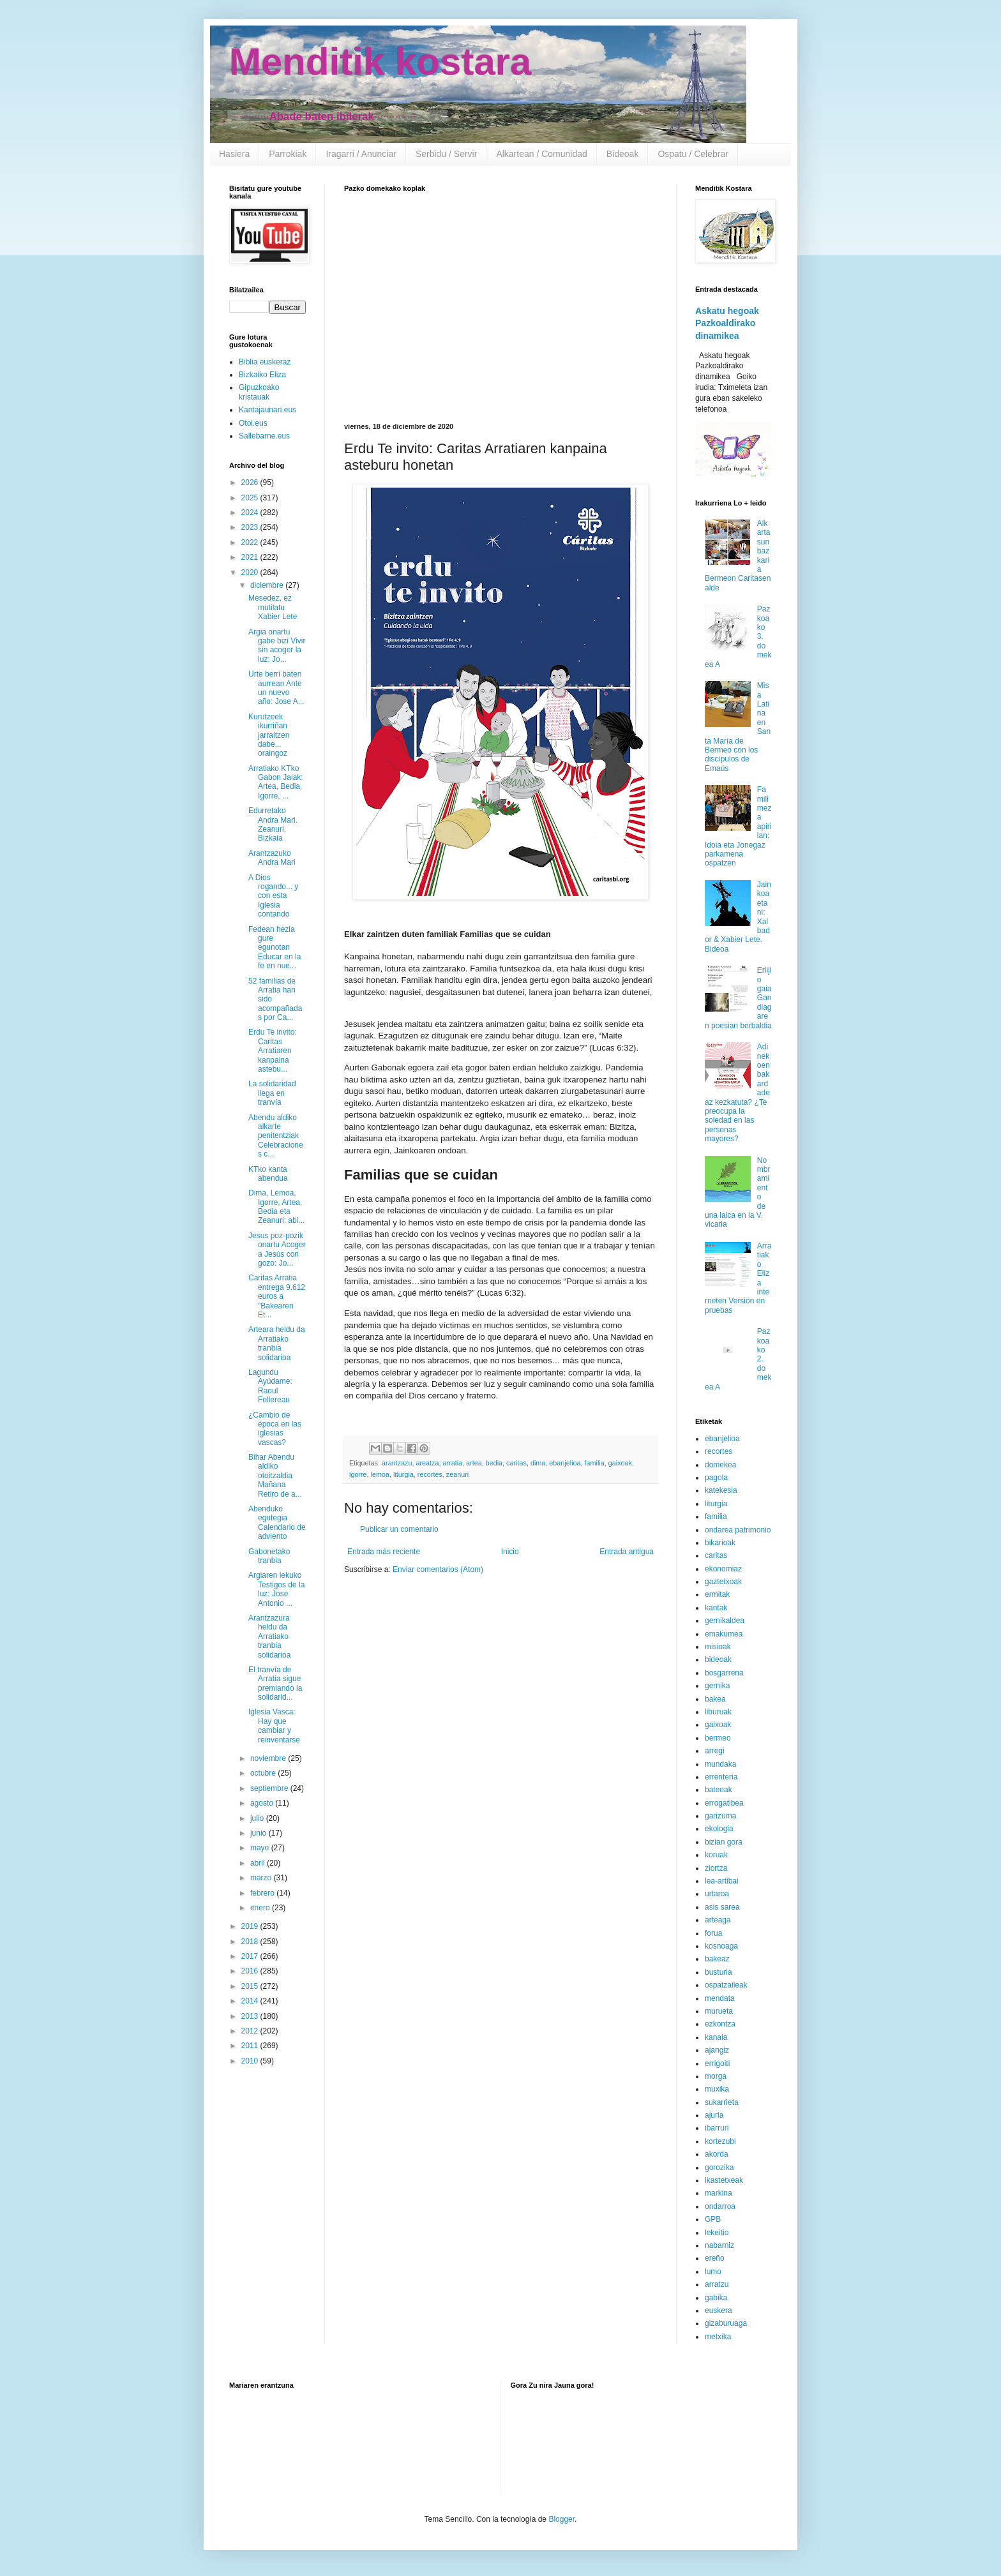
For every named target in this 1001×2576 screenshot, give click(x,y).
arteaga (718, 1919)
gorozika (719, 2167)
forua (713, 1933)
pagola (716, 1477)
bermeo (718, 1738)
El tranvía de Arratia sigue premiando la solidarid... (275, 1683)
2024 (250, 512)
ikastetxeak (724, 2180)
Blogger (561, 2519)
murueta (719, 2011)
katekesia (721, 1490)
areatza (427, 1463)
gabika (716, 2297)
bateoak (718, 1789)
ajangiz (717, 2050)
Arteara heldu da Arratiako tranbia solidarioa (276, 1343)
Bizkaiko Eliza (262, 374)
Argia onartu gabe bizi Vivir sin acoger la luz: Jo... (276, 645)
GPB (713, 2219)
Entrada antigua (626, 1551)
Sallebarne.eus (264, 435)
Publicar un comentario (399, 1529)
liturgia (403, 1474)
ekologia (719, 1828)
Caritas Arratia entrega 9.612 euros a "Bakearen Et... (276, 1296)
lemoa (380, 1474)
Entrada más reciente (383, 1551)
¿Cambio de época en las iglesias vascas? (274, 1429)
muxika (717, 2089)
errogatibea (724, 1803)
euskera (718, 2310)
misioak (718, 1646)
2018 (250, 1941)
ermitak (717, 1594)
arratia (452, 1463)
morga (715, 2076)
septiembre (270, 1788)
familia (595, 1463)
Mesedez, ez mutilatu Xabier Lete (272, 607)
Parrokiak (287, 154)
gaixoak (620, 1463)
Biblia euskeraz (264, 361)
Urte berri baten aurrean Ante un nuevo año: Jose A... (276, 688)
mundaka (720, 1764)
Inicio (510, 1551)
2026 (250, 482)
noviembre (269, 1758)
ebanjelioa (564, 1463)
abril (258, 1863)
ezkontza (720, 2023)
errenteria (721, 1776)
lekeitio (716, 2232)
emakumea (723, 1633)
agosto (262, 1803)
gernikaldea (724, 1620)
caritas (516, 1463)
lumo (713, 2271)
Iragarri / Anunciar (361, 154)
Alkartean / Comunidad (541, 154)
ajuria (714, 2115)
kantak (716, 1607)
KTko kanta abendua (268, 1174)
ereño (715, 2258)
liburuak (718, 1711)
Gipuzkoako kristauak (259, 392)
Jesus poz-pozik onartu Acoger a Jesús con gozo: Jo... (277, 1249)
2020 (250, 572)
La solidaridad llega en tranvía (272, 1093)
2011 (250, 2045)
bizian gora (723, 1842)
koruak (716, 1854)
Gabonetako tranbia (269, 1556)
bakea (715, 1699)
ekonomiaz (723, 1568)
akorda (716, 2154)
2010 (250, 2060)
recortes (430, 1474)
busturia (718, 1972)
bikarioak (720, 1542)
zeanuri (457, 1474)
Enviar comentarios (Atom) (438, 1569)
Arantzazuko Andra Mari (272, 858)
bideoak (718, 1659)
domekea (720, 1464)
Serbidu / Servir (446, 154)
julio (258, 1818)
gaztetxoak (723, 1581)
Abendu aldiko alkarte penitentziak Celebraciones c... (275, 1136)
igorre (358, 1474)
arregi (715, 1750)
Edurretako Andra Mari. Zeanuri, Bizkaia (272, 824)
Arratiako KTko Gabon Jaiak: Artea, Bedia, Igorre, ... (275, 782)
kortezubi (720, 2141)
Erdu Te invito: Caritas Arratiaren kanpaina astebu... (272, 1051)
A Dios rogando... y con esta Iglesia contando (273, 896)
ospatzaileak (726, 1985)
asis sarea (722, 1907)
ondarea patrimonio (738, 1529)
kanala (716, 2037)
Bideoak (622, 154)
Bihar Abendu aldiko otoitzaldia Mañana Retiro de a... (275, 1476)
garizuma (720, 1815)
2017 (250, 1956)
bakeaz (717, 1958)
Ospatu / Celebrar (693, 154)
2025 (250, 497)
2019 (250, 1926)
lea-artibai (722, 1880)
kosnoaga (721, 1946)
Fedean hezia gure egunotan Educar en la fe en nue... (274, 948)
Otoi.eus (253, 423)
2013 (250, 2016)
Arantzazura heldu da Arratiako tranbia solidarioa (269, 1636)
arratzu (716, 2284)
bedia (494, 1463)
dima (538, 1463)
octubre (264, 1773)
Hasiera (234, 154)
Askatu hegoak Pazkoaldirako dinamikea (727, 323)
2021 (250, 557)
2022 (250, 542)
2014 (250, 2000)
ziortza (716, 1868)
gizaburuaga (726, 2323)
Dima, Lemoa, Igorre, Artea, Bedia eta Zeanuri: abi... (276, 1206)
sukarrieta (722, 2102)
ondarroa (720, 2206)
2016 (250, 1970)
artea (474, 1463)
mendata (720, 1998)
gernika (717, 1685)
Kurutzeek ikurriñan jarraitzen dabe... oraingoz (268, 735)
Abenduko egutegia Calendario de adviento (277, 1522)
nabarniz (719, 2245)
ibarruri (716, 2127)
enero (261, 1907)
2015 (250, 1986)
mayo (260, 1847)
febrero (263, 1893)
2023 (250, 527)
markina (718, 2193)
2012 (250, 2030)
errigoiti (717, 2063)
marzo (262, 1877)
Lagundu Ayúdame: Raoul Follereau (270, 1386)
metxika (718, 2336)
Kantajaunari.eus (267, 409)
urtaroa (717, 1893)
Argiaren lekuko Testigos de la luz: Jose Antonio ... (276, 1589)
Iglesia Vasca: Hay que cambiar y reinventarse (274, 1725)
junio (259, 1833)
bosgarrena (724, 1672)
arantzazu (397, 1463)
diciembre (267, 585)
